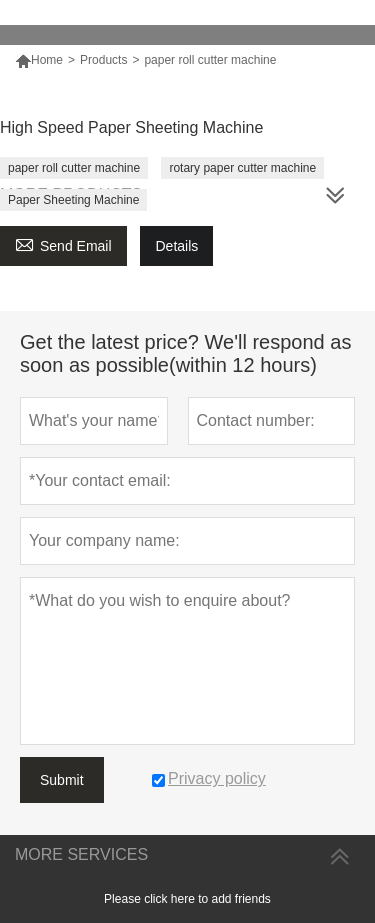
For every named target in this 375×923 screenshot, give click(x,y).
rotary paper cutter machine (242, 168)
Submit (62, 780)
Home (47, 60)
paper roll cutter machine (74, 168)
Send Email (63, 243)
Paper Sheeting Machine (73, 200)
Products (103, 60)
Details (176, 246)
